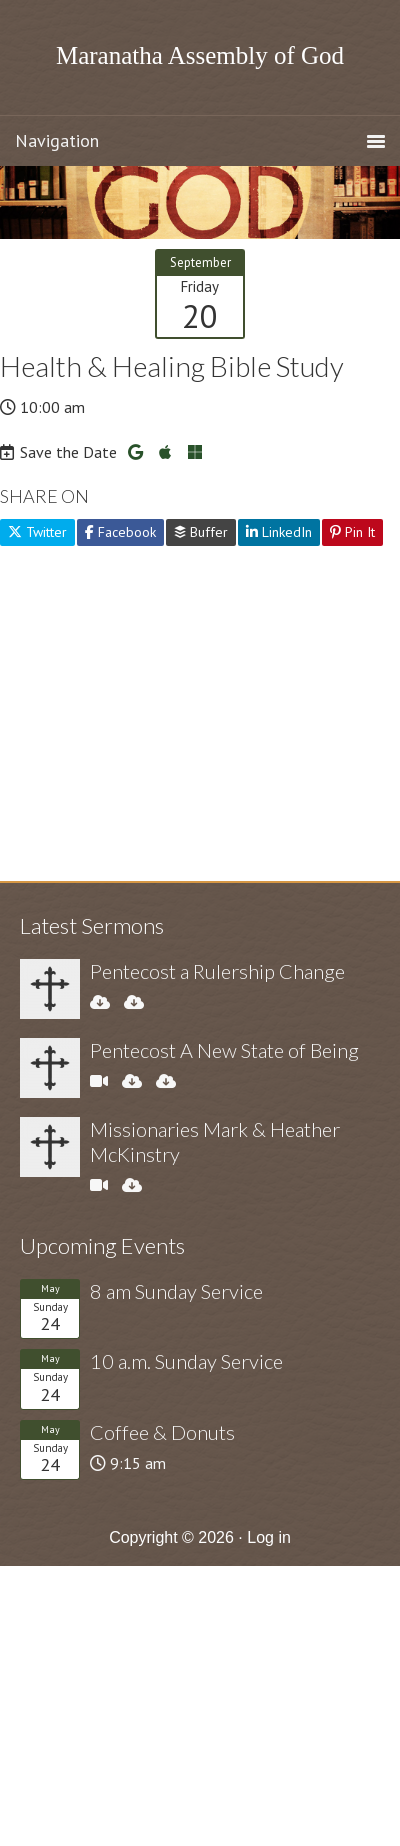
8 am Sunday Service (176, 1291)
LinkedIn (279, 532)
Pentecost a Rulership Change (217, 971)
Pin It (352, 532)
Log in (269, 1537)
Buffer (201, 532)
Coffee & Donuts (162, 1432)
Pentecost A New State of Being (224, 1050)
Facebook (120, 532)
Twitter (37, 532)
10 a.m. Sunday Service (186, 1361)
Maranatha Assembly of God (200, 55)
